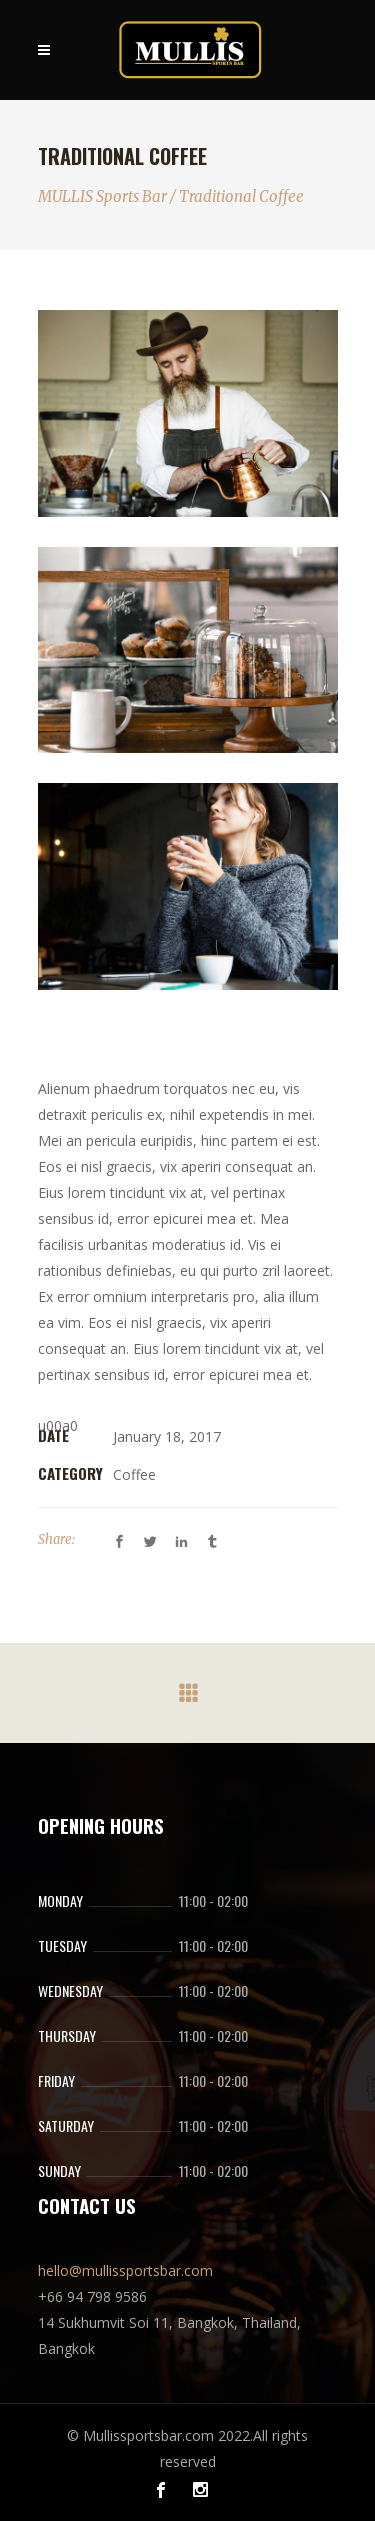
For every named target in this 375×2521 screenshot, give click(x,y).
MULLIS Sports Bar (102, 196)
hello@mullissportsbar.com (125, 2270)
